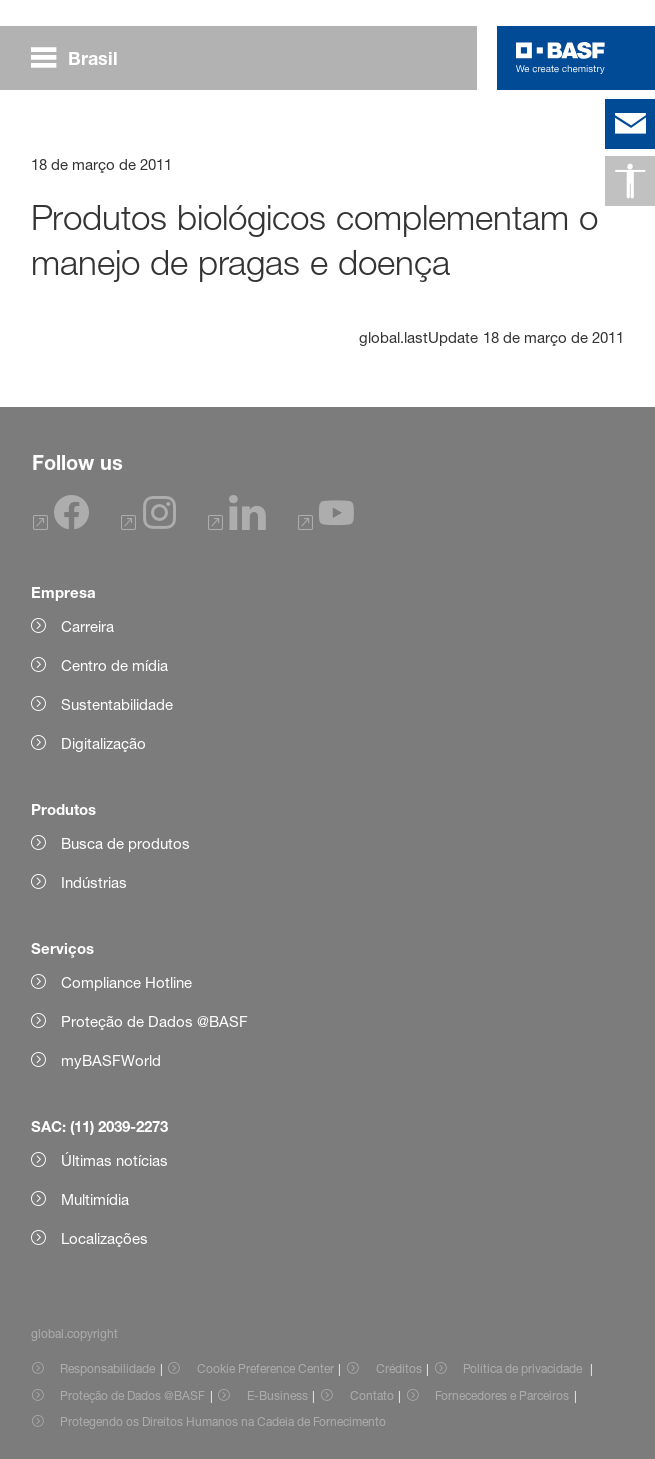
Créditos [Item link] (399, 1368)
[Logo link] (560, 58)
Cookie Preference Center (265, 1368)
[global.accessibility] (630, 181)
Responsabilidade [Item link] (107, 1368)
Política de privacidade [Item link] (524, 1368)
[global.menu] (82, 58)
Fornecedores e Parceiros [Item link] (502, 1395)
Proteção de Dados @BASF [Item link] (132, 1395)
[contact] (630, 124)
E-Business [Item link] (277, 1395)
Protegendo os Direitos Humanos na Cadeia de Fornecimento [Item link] (223, 1421)
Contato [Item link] (372, 1395)
